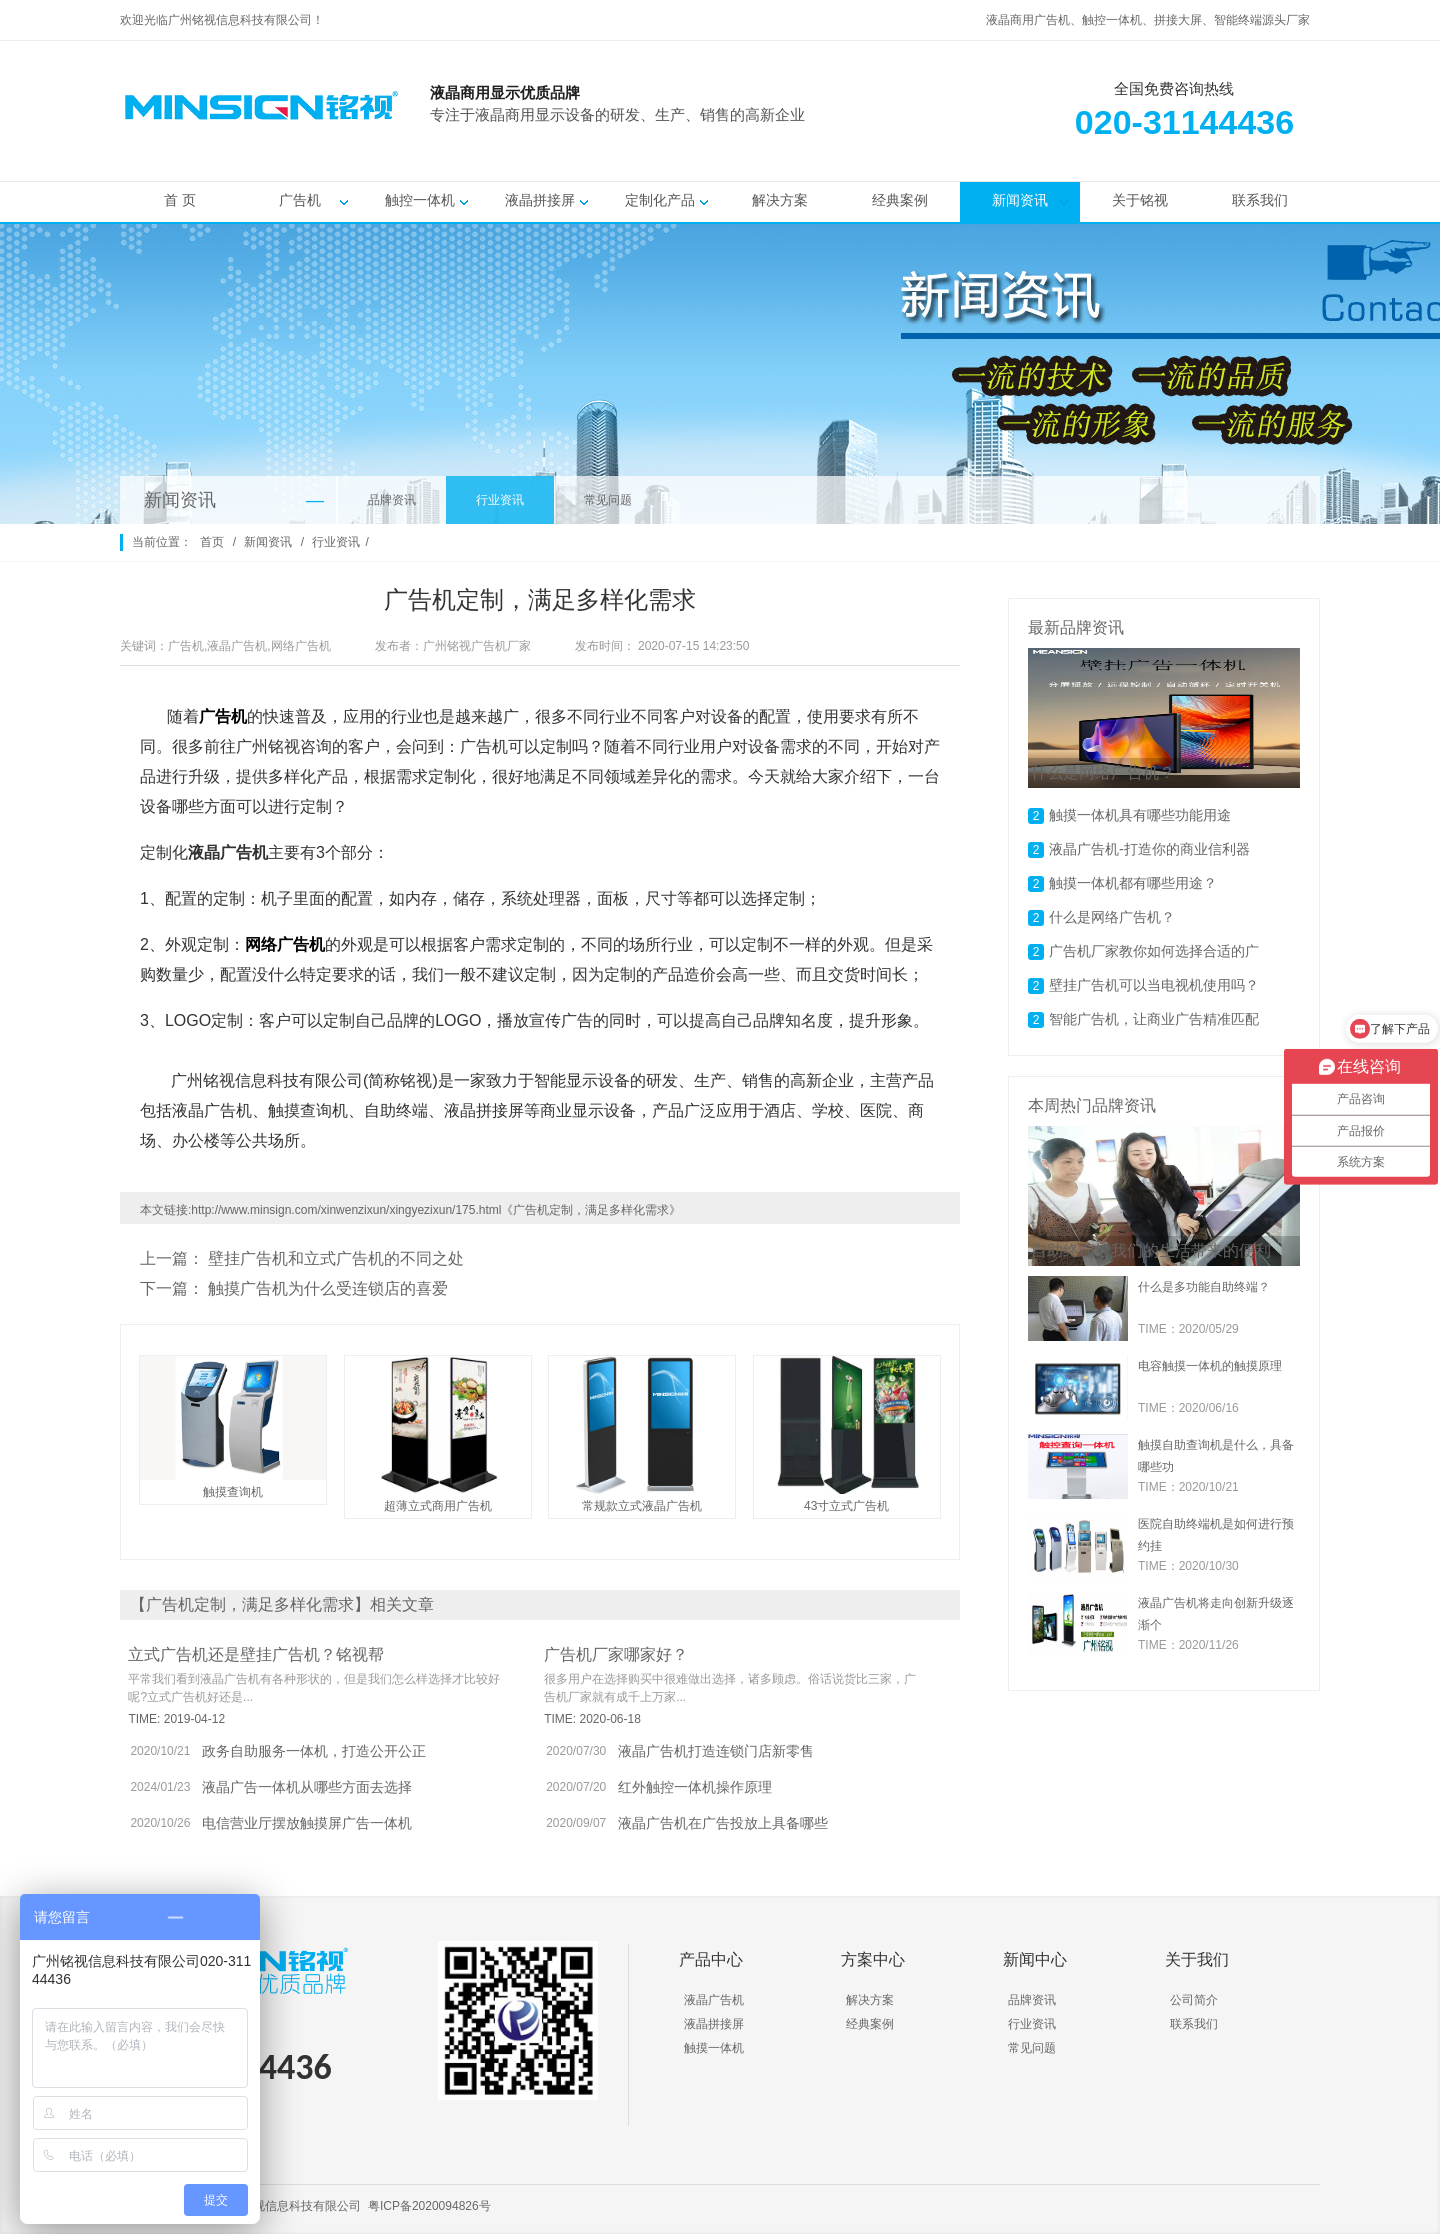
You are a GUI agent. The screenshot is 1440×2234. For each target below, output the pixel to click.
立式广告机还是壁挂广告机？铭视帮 (256, 1654)
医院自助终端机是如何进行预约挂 (1216, 1535)
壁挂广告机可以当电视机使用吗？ (1154, 985)
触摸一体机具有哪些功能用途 (1140, 815)
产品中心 (711, 1959)
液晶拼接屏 (540, 207)
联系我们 (1260, 207)
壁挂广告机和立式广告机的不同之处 (336, 1258)
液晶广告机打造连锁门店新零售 (716, 1751)
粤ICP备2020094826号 (429, 2206)
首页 (212, 542)
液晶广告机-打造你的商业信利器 (1149, 849)
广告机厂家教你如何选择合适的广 (1154, 951)
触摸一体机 (714, 2048)
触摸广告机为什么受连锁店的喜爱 (328, 1288)
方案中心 (873, 1959)
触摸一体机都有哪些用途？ (1133, 883)
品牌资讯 (392, 500)
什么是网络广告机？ (1112, 917)
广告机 (300, 207)
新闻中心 (1035, 1959)
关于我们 (1197, 1959)
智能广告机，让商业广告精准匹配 (1154, 1019)
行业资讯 (500, 500)
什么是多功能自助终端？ (1204, 1287)
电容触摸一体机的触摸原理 (1210, 1366)
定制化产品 (660, 207)
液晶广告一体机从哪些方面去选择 (307, 1787)
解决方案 (780, 207)
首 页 (180, 207)
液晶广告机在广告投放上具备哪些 (723, 1823)
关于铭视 (1140, 207)
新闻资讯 (1020, 207)
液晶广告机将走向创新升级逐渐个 (1216, 1614)
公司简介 (1194, 2000)
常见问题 (608, 500)
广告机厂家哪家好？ (616, 1654)
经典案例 (900, 207)
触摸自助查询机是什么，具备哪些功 (1216, 1456)
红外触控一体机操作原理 (695, 1787)
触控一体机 (420, 207)
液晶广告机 (714, 2000)
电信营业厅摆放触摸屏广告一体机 (307, 1823)
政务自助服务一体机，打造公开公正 (314, 1751)
